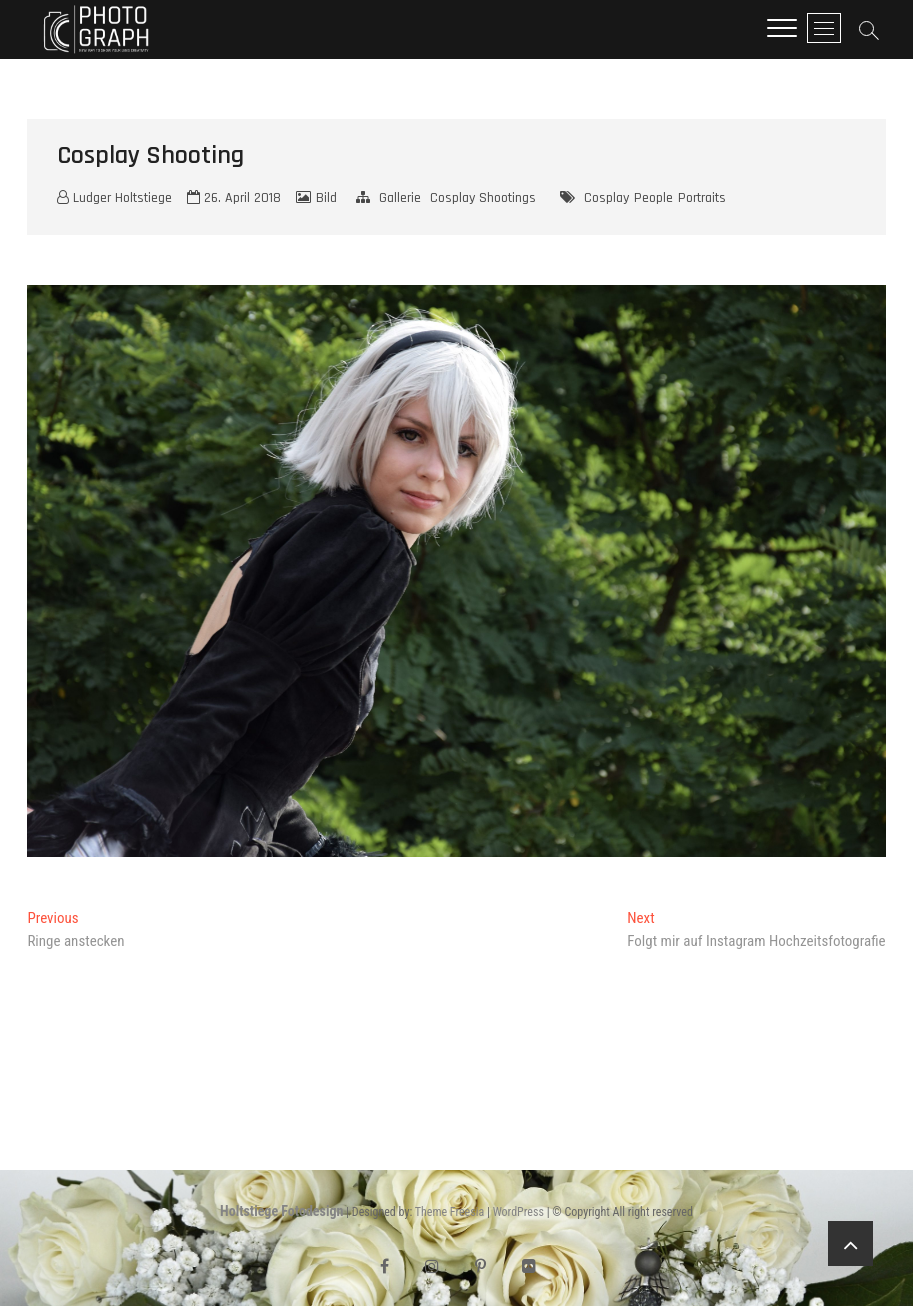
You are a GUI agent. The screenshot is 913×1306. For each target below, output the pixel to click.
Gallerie (400, 198)
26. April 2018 (234, 198)
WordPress (518, 1212)
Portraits (702, 198)
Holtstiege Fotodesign (281, 1211)
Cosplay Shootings (483, 198)
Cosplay (606, 198)
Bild (326, 198)
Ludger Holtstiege (114, 198)
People (653, 198)
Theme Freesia (449, 1212)
